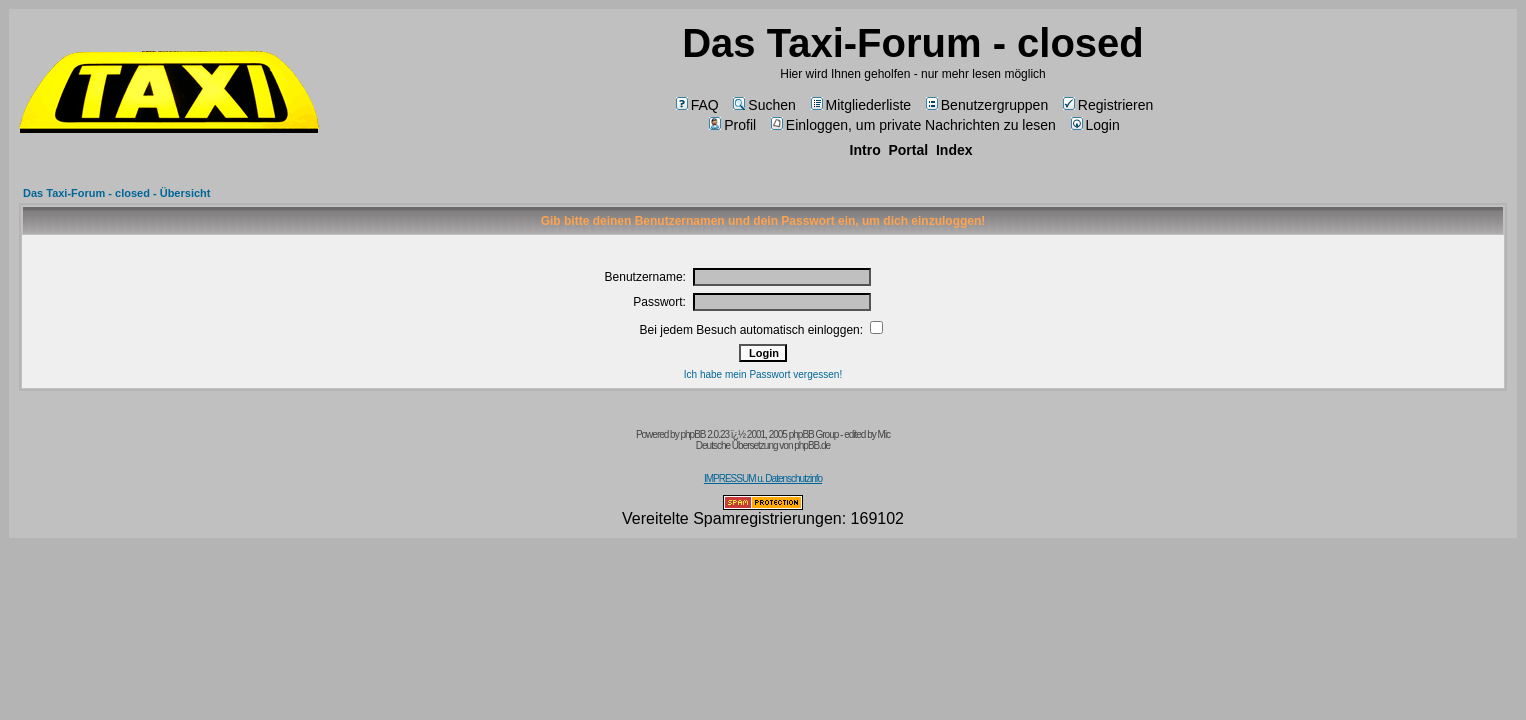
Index (954, 150)
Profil (732, 125)
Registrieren (1108, 105)
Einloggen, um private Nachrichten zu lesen (913, 125)
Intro (865, 150)
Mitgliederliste (861, 105)
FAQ (697, 105)
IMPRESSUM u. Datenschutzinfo (763, 478)
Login (1095, 125)
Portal (908, 150)
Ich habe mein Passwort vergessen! (763, 374)
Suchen (764, 105)
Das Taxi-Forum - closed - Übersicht (116, 193)
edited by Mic (867, 434)
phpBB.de (812, 445)
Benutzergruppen (987, 105)
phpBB (692, 434)
